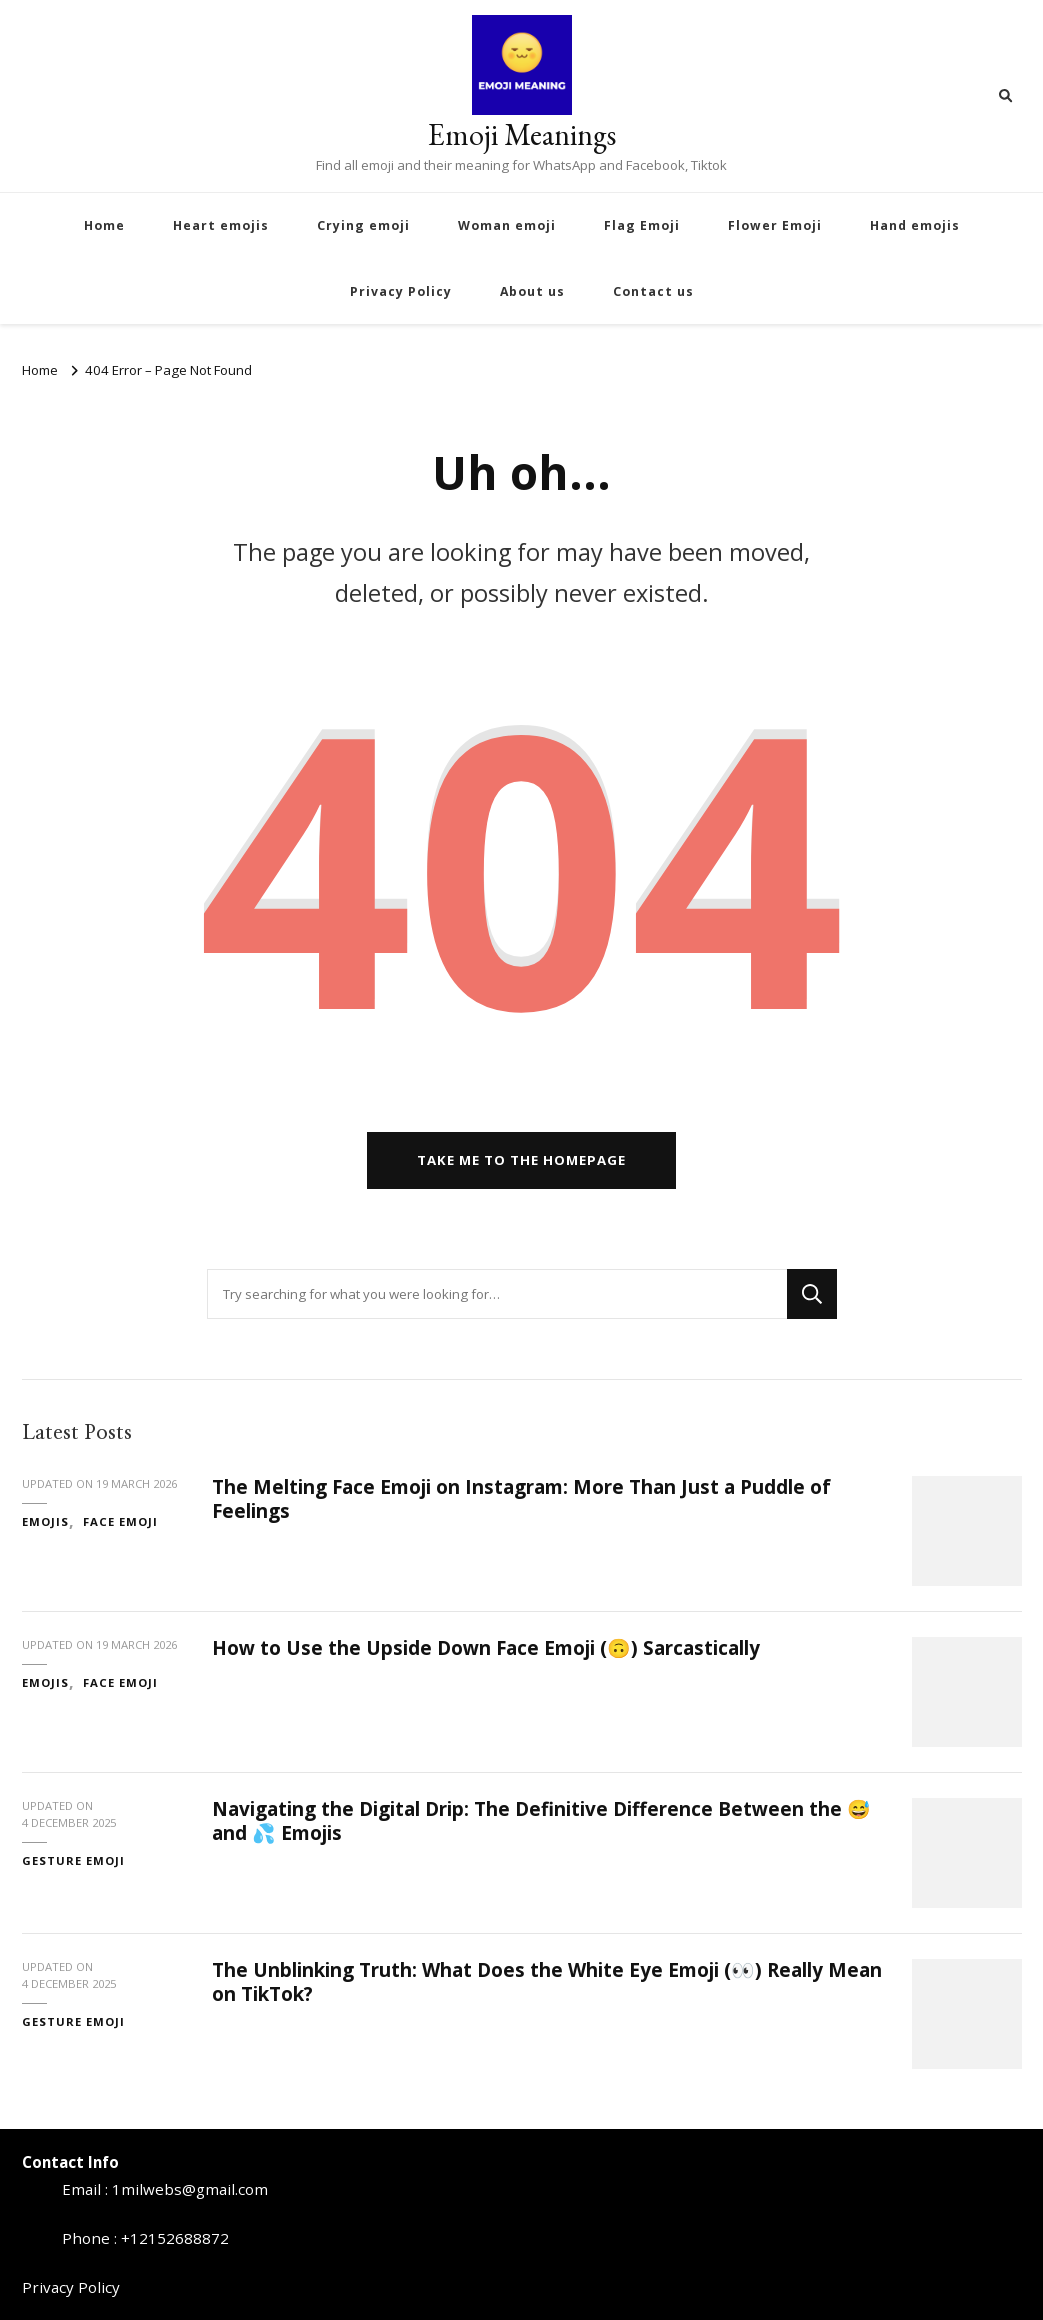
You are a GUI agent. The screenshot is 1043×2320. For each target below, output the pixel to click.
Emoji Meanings (522, 134)
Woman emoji (507, 225)
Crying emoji (363, 225)
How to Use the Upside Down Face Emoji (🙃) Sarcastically (486, 1648)
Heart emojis (221, 225)
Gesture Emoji (73, 1860)
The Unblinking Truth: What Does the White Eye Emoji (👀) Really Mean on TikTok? (547, 1981)
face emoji (120, 1521)
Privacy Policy (401, 291)
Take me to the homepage (521, 1160)
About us (532, 291)
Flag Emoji (642, 225)
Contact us (653, 291)
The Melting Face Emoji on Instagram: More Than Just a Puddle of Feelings (521, 1498)
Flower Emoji (775, 225)
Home (104, 225)
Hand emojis (915, 225)
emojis (45, 1521)
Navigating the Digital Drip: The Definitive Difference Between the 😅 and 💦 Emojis (541, 1820)
